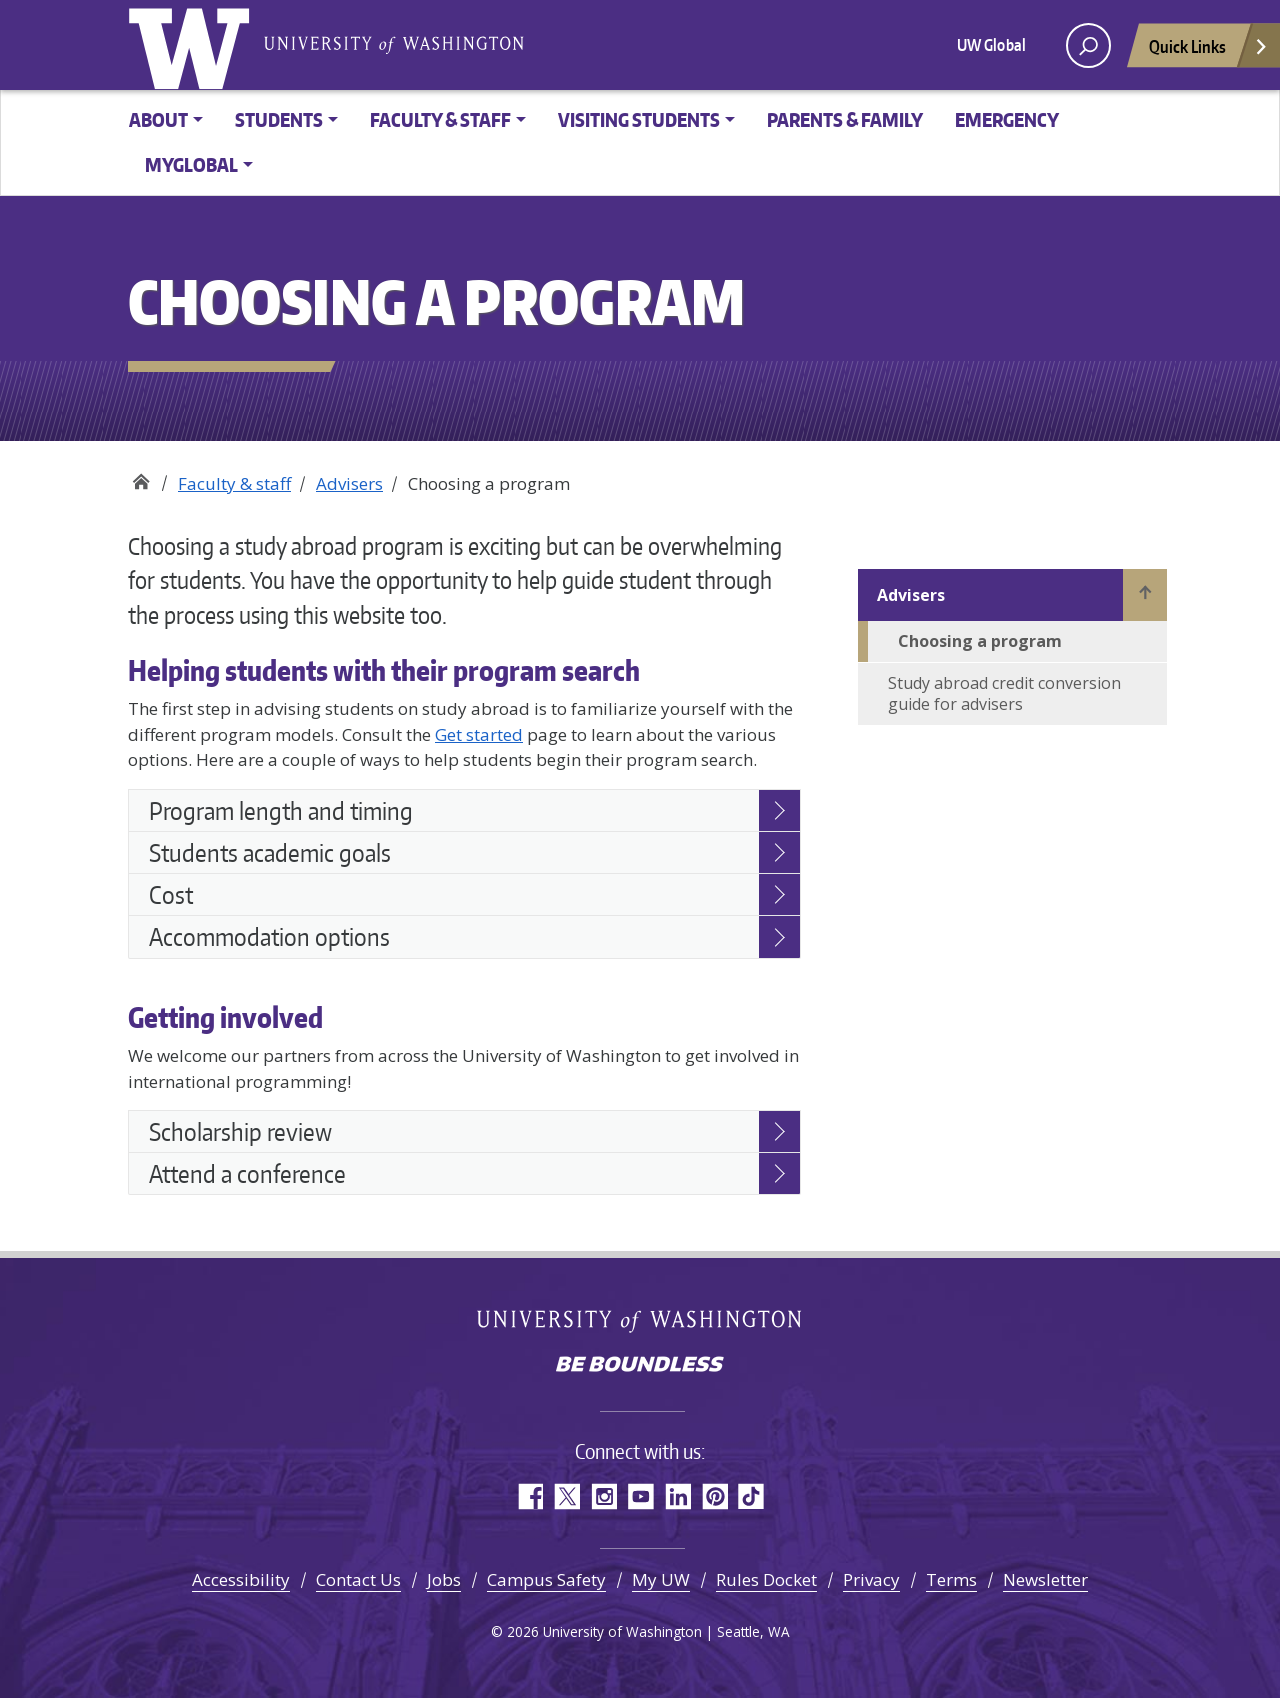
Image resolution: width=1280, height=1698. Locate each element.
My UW (661, 1579)
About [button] (158, 119)
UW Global (991, 45)
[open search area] (1088, 45)
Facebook (529, 1496)
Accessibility (241, 1579)
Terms (951, 1579)
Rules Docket (766, 1579)
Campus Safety (546, 1579)
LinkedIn (677, 1496)
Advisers (349, 483)
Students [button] (279, 119)
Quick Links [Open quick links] (1209, 51)
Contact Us (358, 1579)
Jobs (444, 1579)
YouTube (640, 1496)
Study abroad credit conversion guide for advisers (1004, 693)
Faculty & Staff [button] (440, 119)
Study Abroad (140, 476)
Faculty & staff (234, 483)
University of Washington (193, 45)
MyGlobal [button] (191, 164)
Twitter (566, 1496)
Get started (479, 734)
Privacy (871, 1579)
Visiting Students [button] (639, 119)
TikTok (751, 1496)
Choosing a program (980, 641)
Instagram (603, 1496)
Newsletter (1045, 1579)
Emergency (1007, 119)
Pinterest (714, 1496)
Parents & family (845, 119)
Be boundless (640, 1366)
